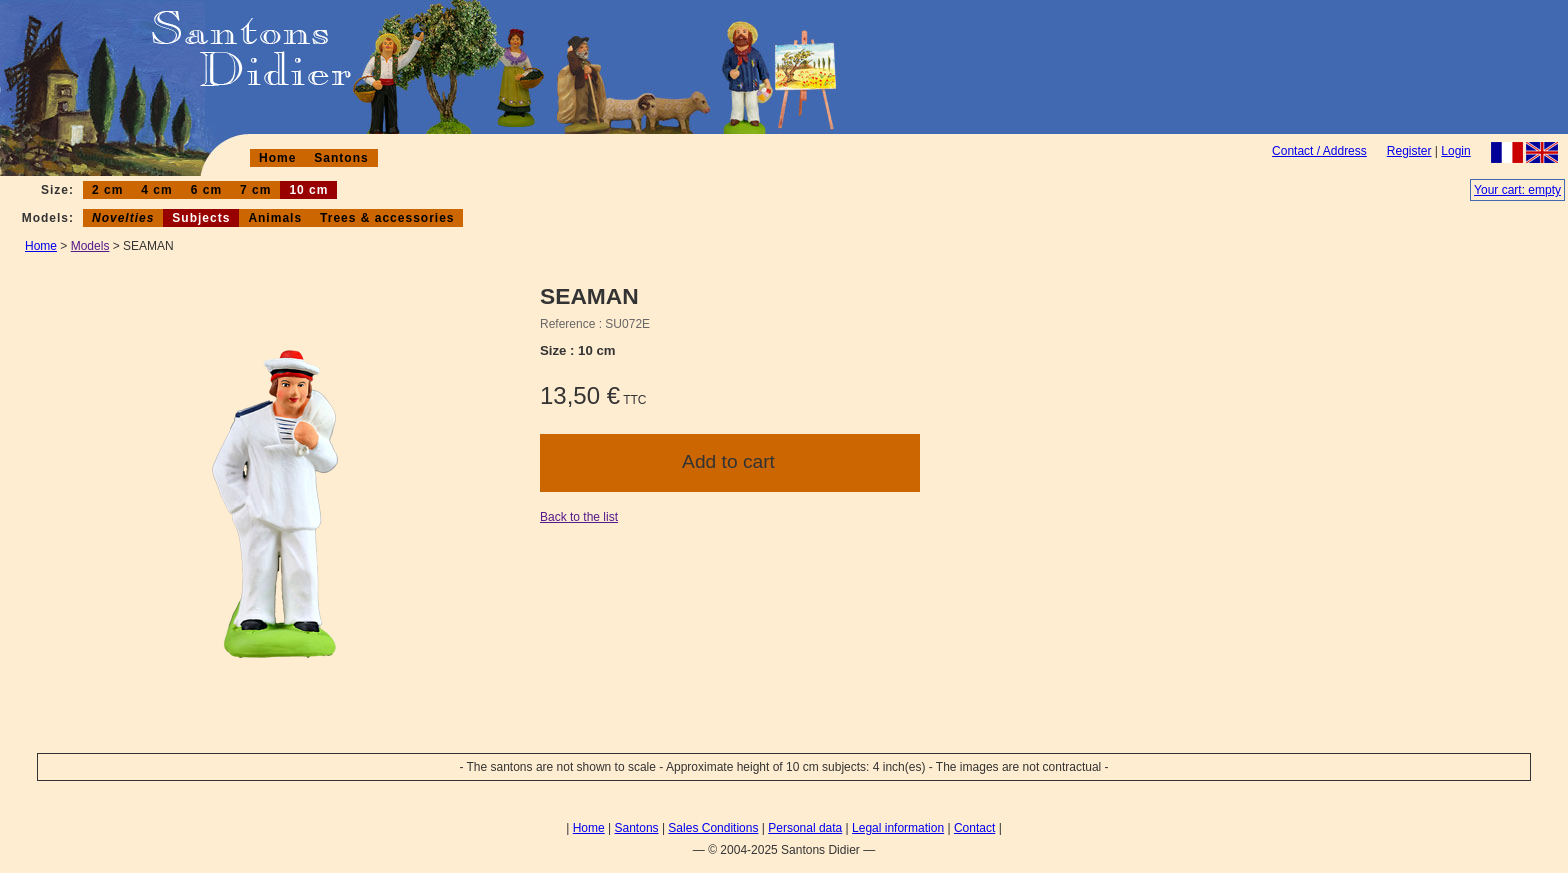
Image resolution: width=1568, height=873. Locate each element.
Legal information (898, 828)
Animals (275, 218)
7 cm (255, 190)
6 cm (206, 190)
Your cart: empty (1517, 190)
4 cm (156, 190)
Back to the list (579, 517)
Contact (974, 828)
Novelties (123, 218)
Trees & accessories (387, 218)
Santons (341, 158)
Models (90, 246)
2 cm (107, 190)
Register (1409, 151)
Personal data (805, 828)
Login (1455, 151)
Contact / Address (1319, 151)
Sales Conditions (713, 828)
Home (277, 158)
